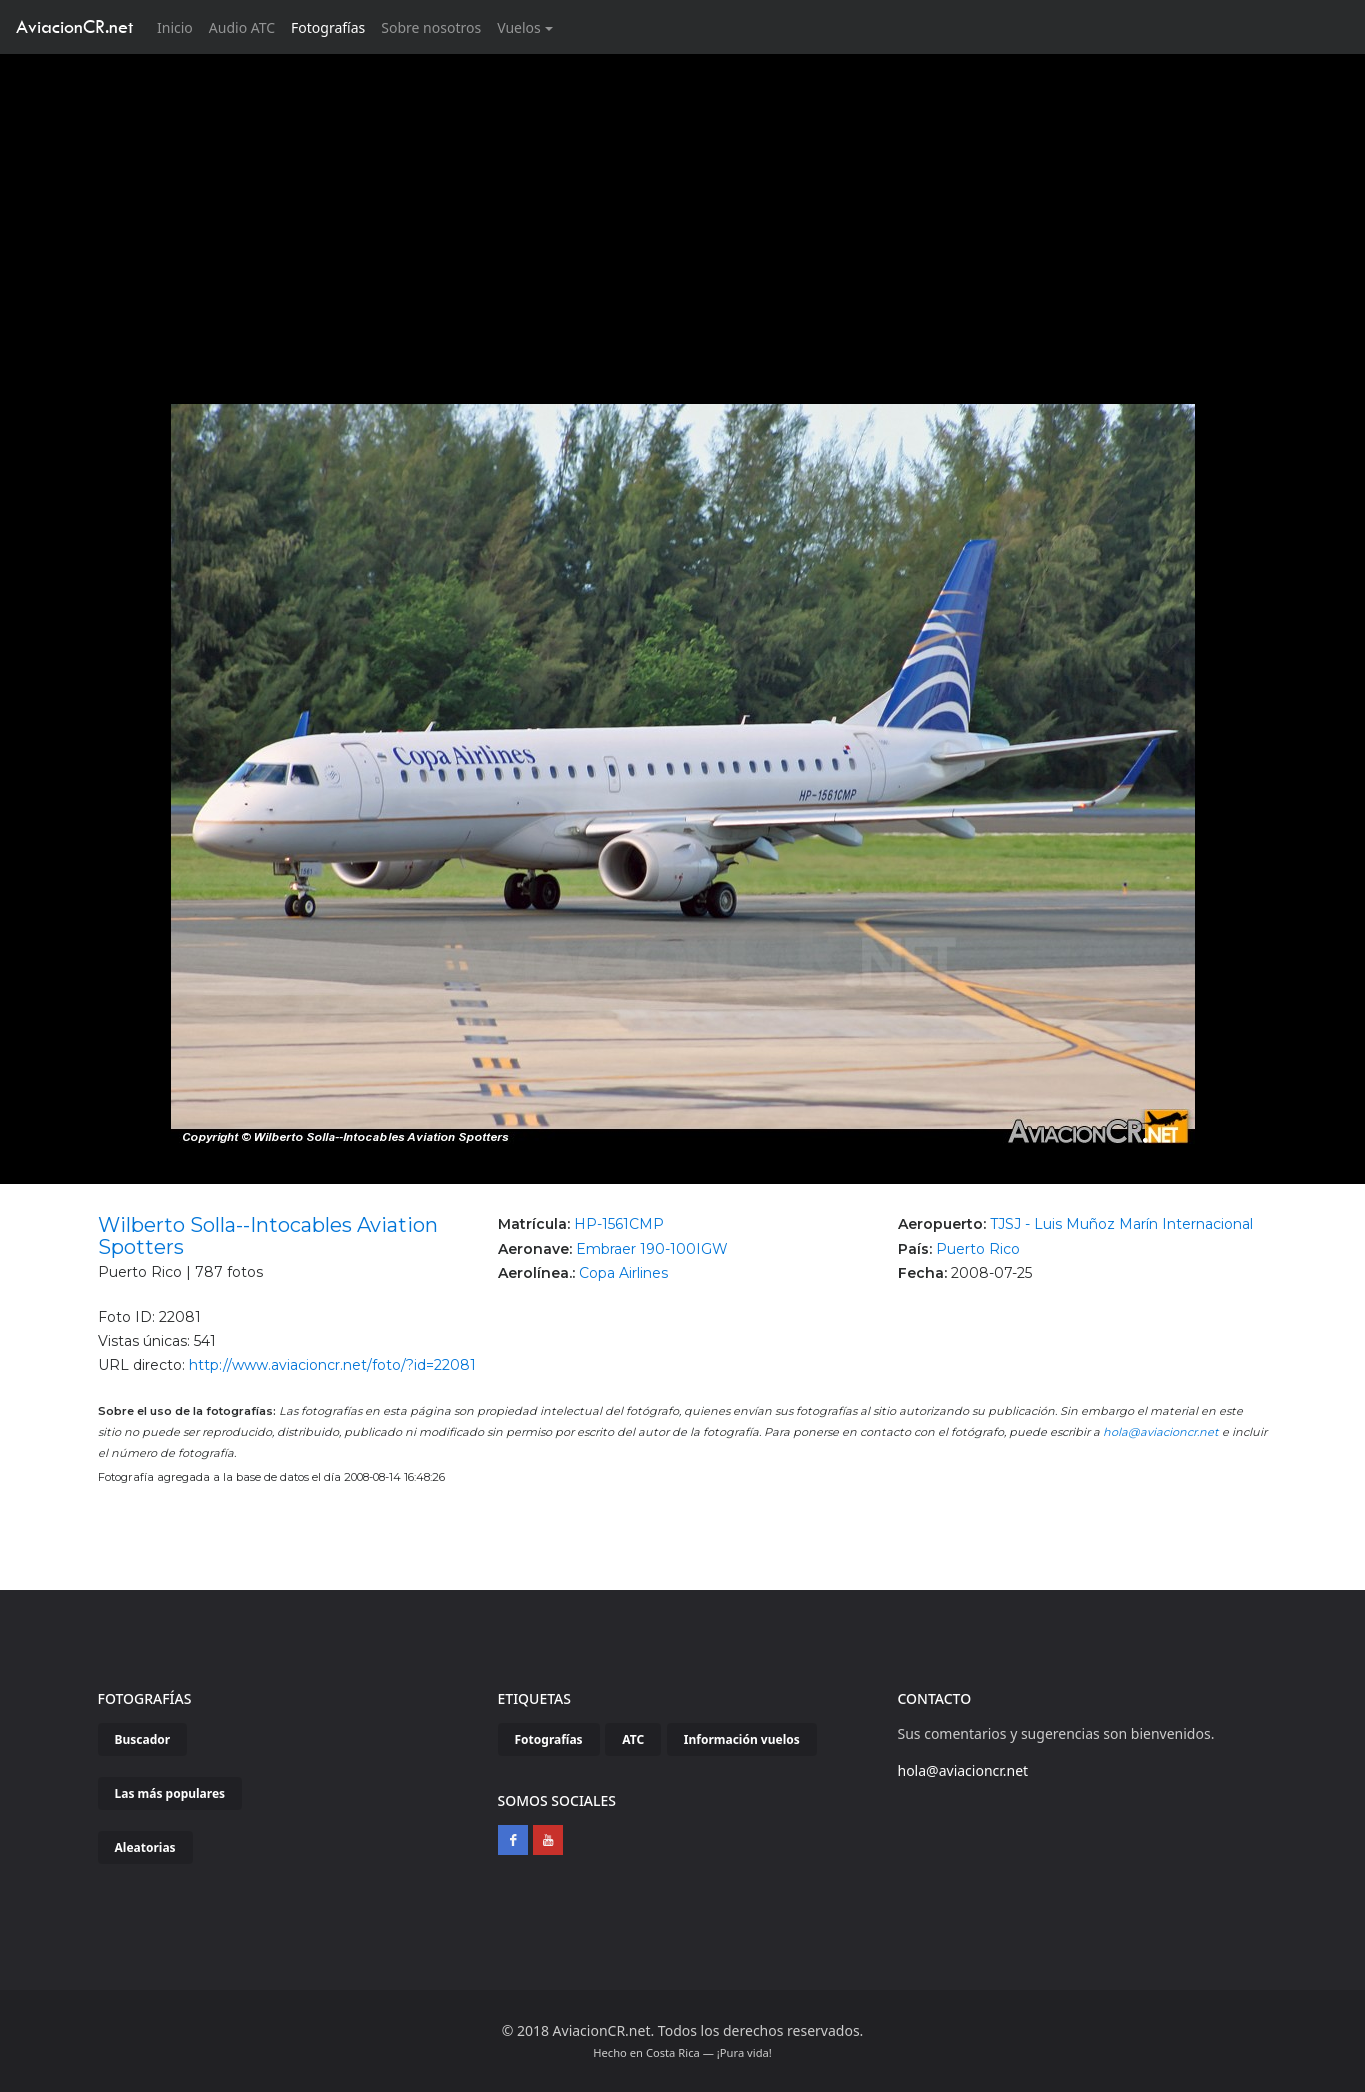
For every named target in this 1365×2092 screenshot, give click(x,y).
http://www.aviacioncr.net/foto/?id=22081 (332, 1365)
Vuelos (519, 27)
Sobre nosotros (431, 27)
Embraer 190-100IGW (652, 1249)
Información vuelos (742, 1739)
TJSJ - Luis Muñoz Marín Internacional (1121, 1224)
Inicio (179, 26)
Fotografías (328, 27)
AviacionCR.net (74, 26)
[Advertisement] (683, 204)
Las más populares (170, 1793)
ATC (633, 1739)
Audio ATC (242, 27)
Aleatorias (145, 1847)
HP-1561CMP (619, 1224)
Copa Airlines (623, 1273)
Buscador (143, 1739)
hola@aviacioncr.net (1161, 1432)
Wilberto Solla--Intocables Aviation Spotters (268, 1236)
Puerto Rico (978, 1249)
